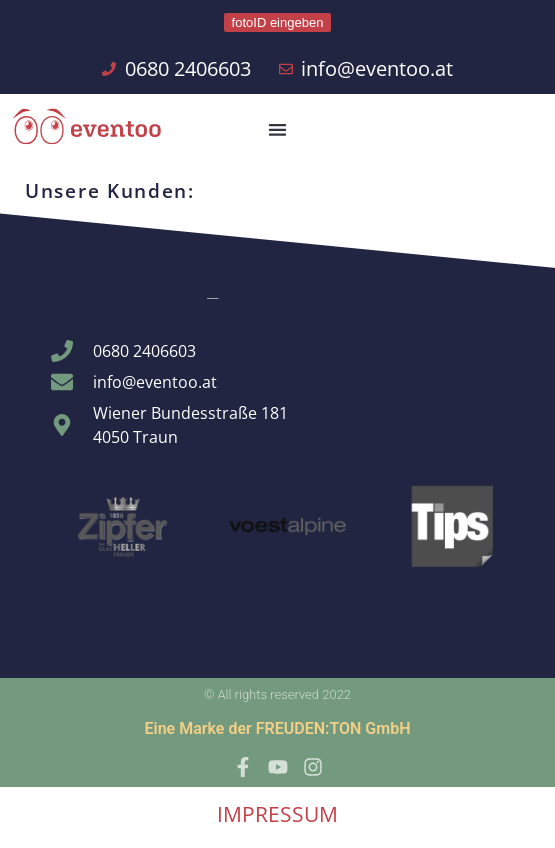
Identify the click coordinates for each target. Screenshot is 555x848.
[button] (277, 129)
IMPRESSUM (277, 813)
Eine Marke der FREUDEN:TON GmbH (278, 728)
